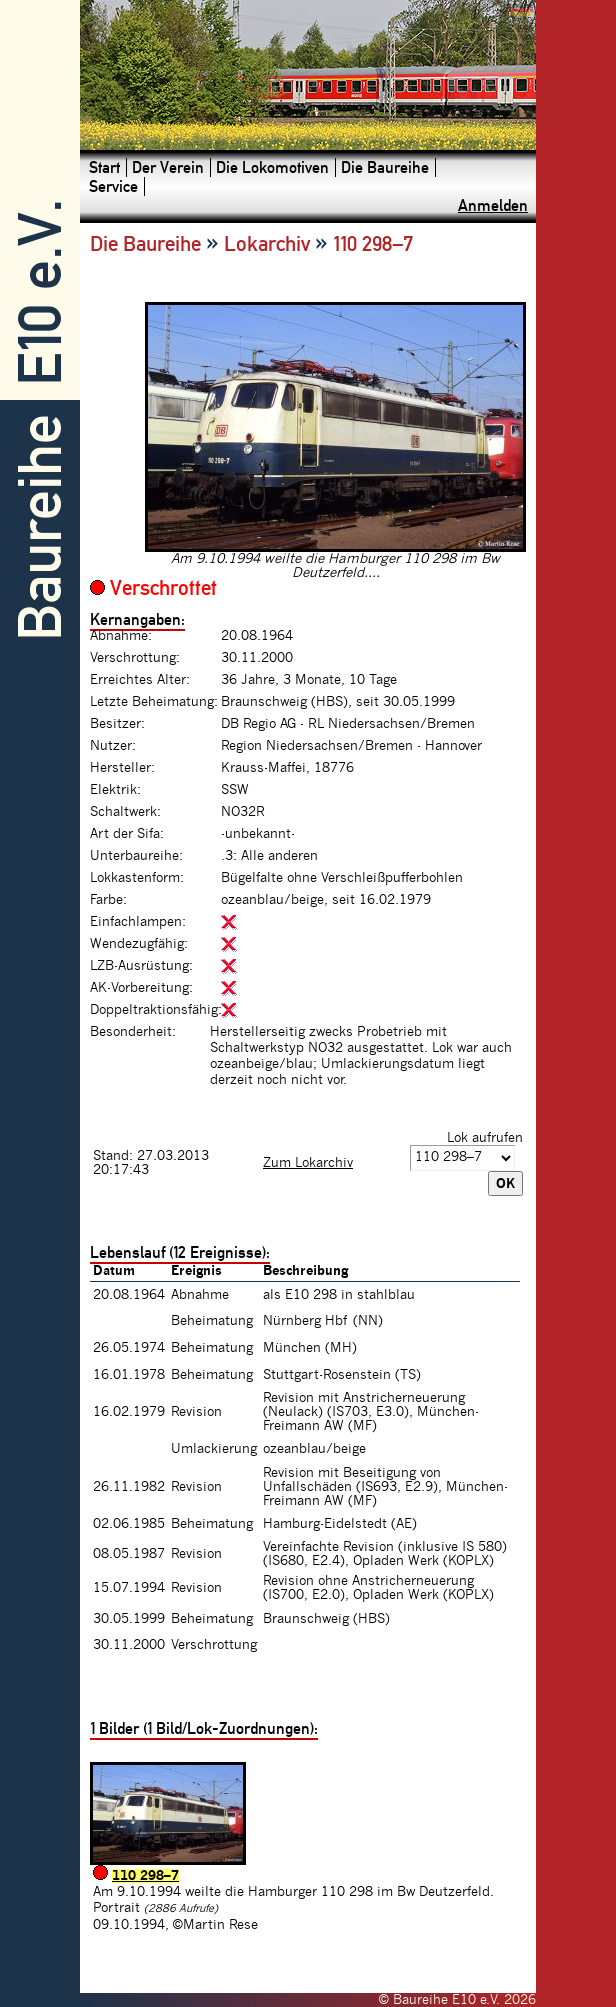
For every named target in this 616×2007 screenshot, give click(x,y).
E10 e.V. (40, 292)
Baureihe (40, 527)
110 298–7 (145, 1876)
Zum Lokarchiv (308, 1163)
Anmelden (493, 205)
